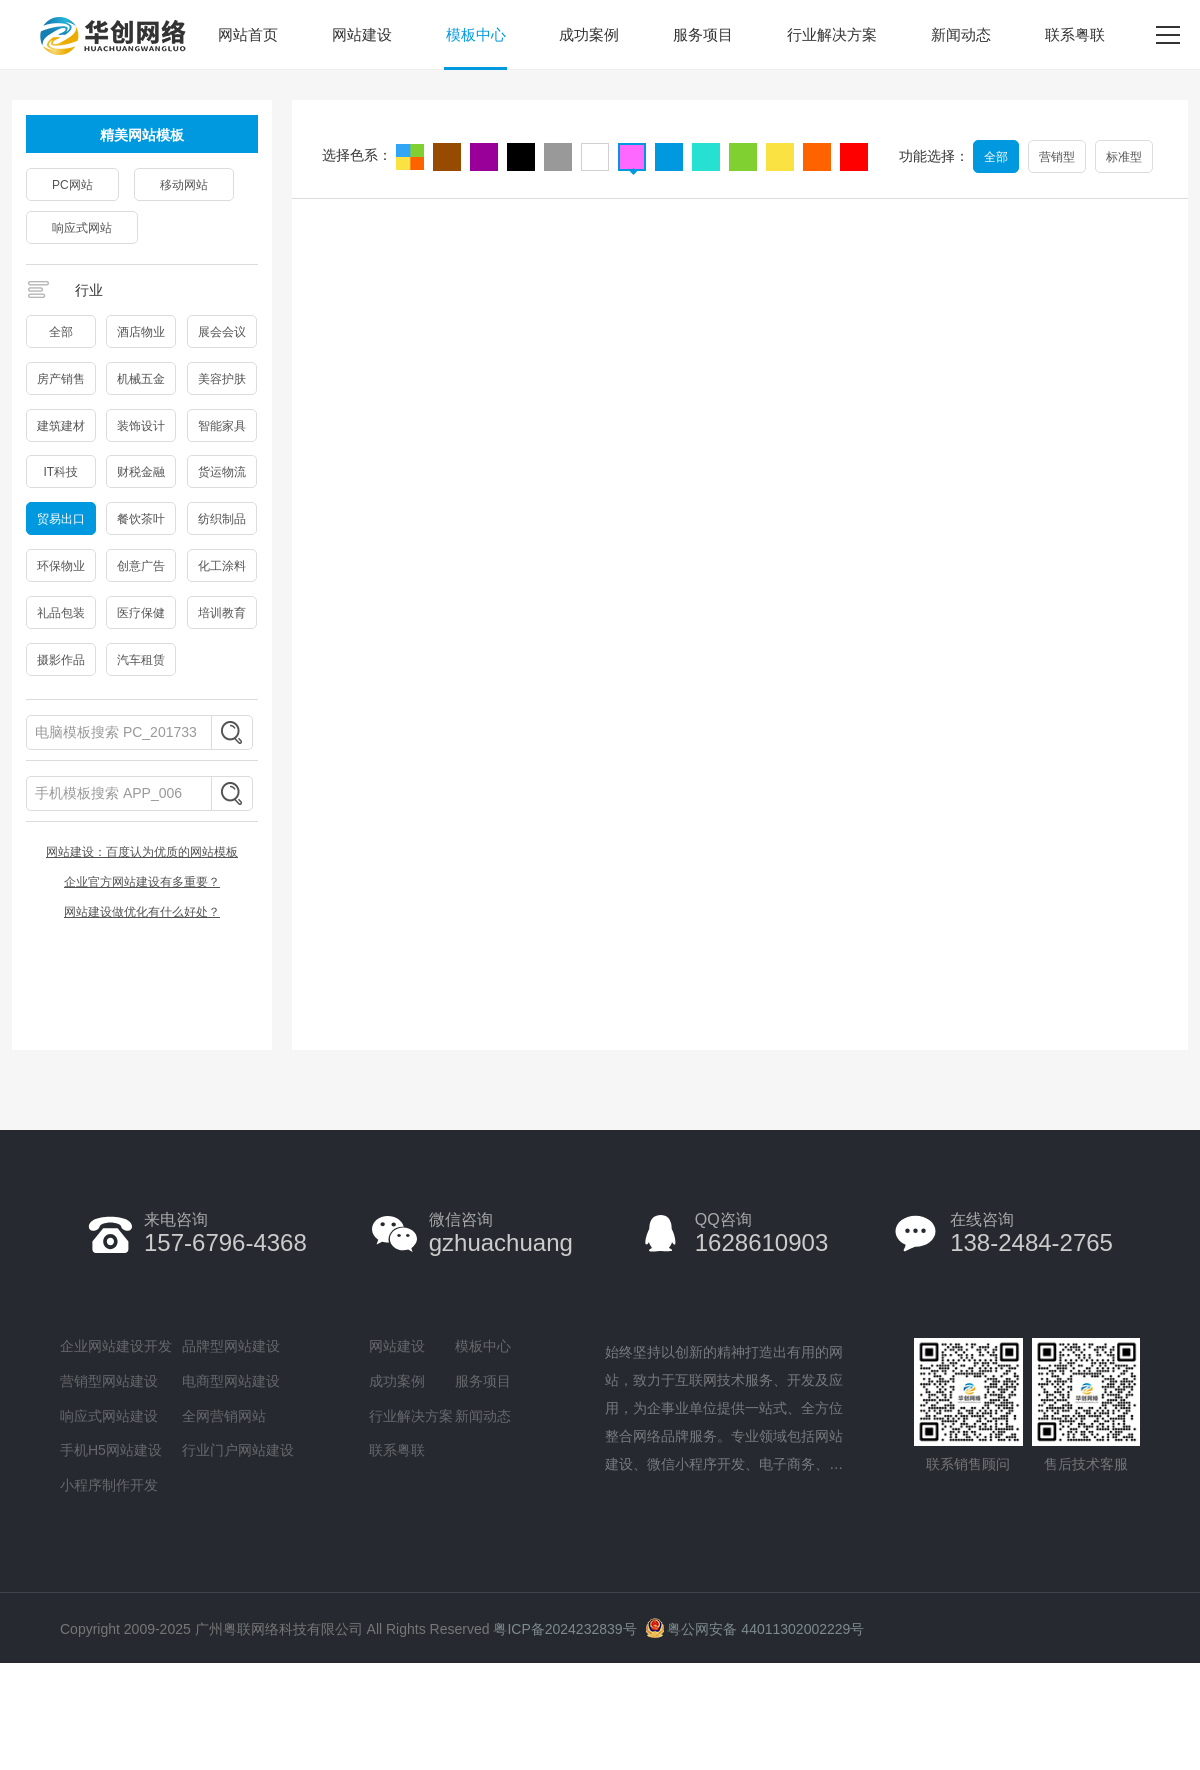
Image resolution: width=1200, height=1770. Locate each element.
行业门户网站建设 (238, 1450)
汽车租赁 (141, 660)
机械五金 (141, 379)
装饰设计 (141, 426)
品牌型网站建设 (231, 1346)
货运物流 (222, 472)
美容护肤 (222, 379)
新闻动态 (961, 34)
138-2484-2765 (1031, 1233)
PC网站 (72, 185)
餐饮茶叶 (141, 519)
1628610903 (761, 1233)
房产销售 (61, 379)
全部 (61, 332)
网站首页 (248, 34)
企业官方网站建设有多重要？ (142, 882)
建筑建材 (61, 426)
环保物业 (61, 566)
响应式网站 (82, 228)
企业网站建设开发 (116, 1346)
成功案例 (589, 34)
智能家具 (222, 426)
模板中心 (476, 34)
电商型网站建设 (231, 1381)
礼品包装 (61, 613)
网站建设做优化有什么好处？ (142, 912)
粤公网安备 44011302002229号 (754, 1629)
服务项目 (703, 34)
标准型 (1124, 157)
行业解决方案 (832, 34)
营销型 (1057, 157)
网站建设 (362, 34)
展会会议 (222, 332)
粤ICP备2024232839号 (564, 1629)
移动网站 (184, 185)
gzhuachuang (501, 1233)
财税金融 (141, 472)
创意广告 (141, 566)
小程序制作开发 (109, 1485)
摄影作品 (61, 660)
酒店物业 (141, 332)
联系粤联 (1075, 34)
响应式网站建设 (109, 1416)
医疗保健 (141, 613)
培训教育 (222, 613)
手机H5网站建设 (111, 1450)
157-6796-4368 (225, 1233)
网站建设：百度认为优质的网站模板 (142, 852)
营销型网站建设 (109, 1381)
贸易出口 (61, 519)
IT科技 (60, 472)
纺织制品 (222, 519)
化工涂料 (222, 566)
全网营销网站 (224, 1416)
